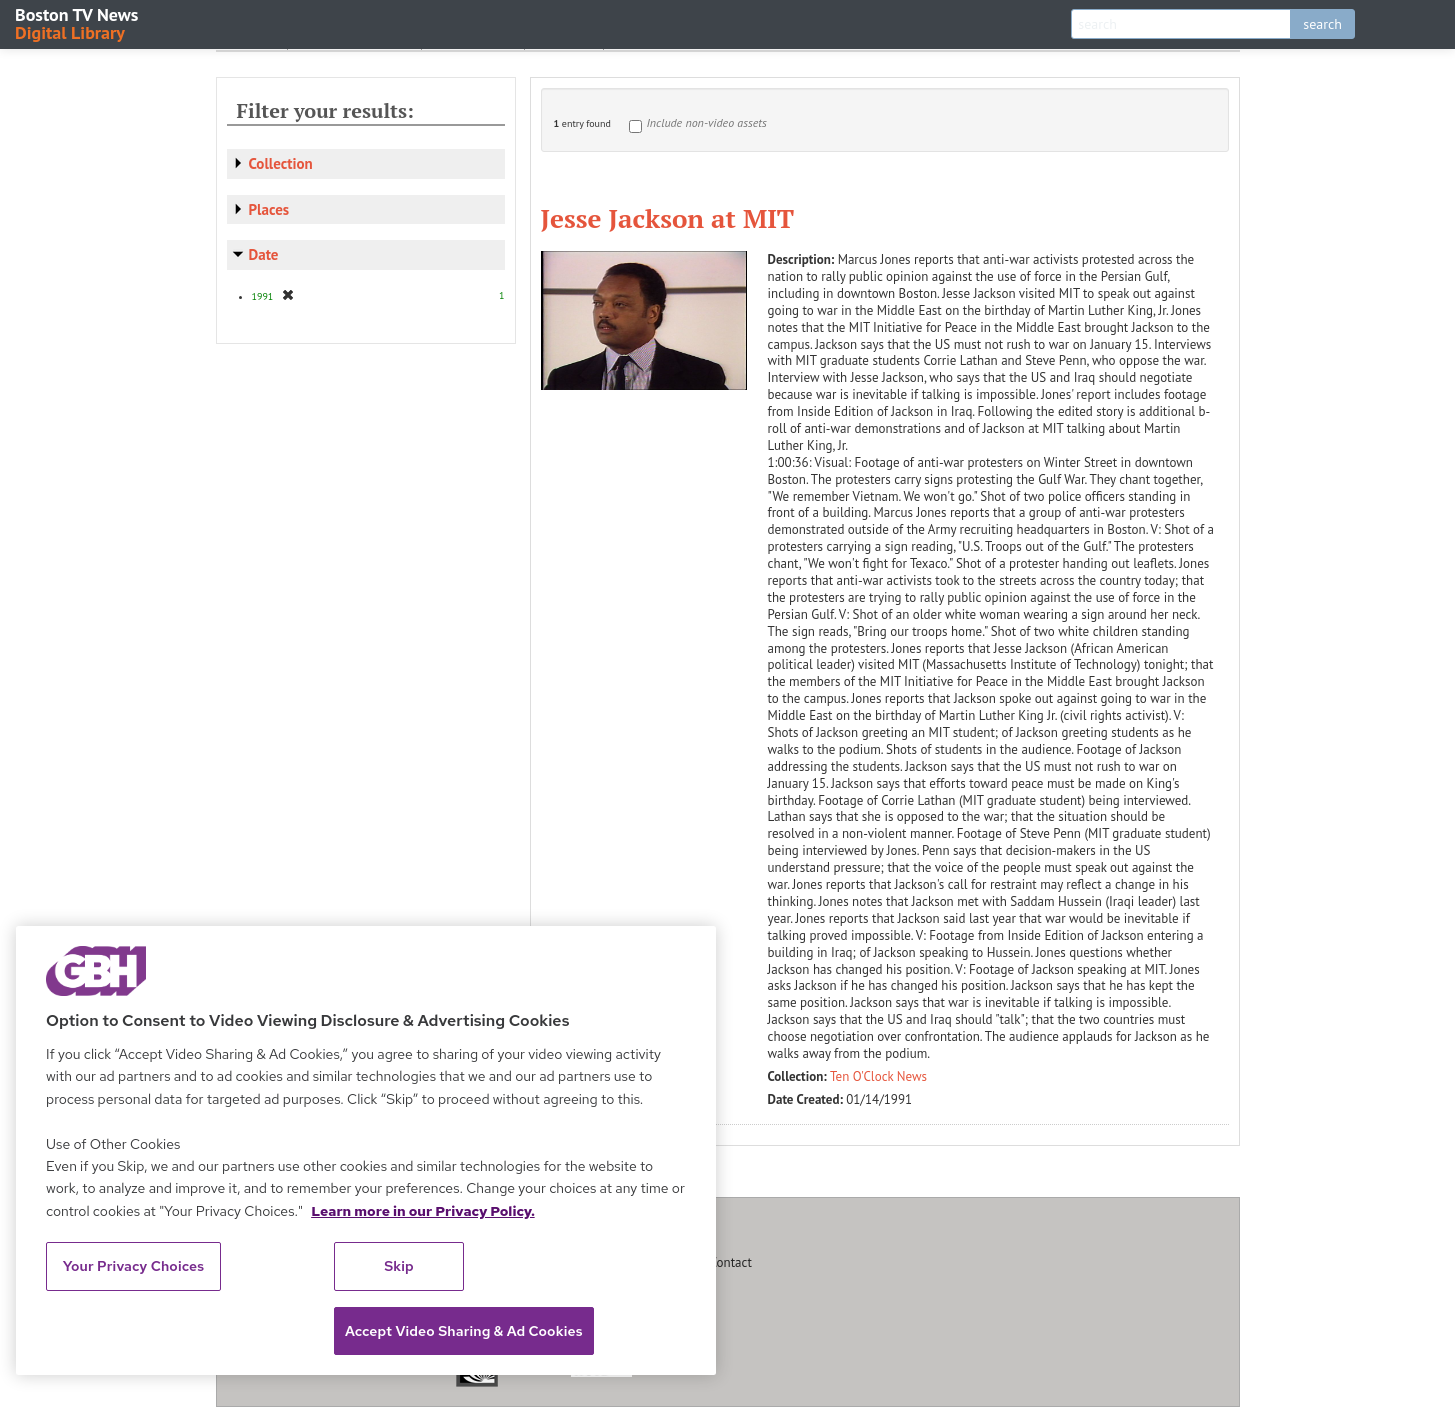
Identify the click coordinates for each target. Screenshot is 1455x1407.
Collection (281, 163)
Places (269, 209)
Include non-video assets (707, 122)
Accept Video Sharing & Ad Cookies (464, 1331)
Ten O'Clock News (878, 1076)
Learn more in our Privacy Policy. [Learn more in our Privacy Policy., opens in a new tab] (423, 1211)
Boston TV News (78, 22)
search (1322, 24)
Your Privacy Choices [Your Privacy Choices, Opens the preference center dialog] (134, 1266)
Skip (399, 1266)
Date (264, 254)
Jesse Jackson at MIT (668, 218)
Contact (731, 1262)
